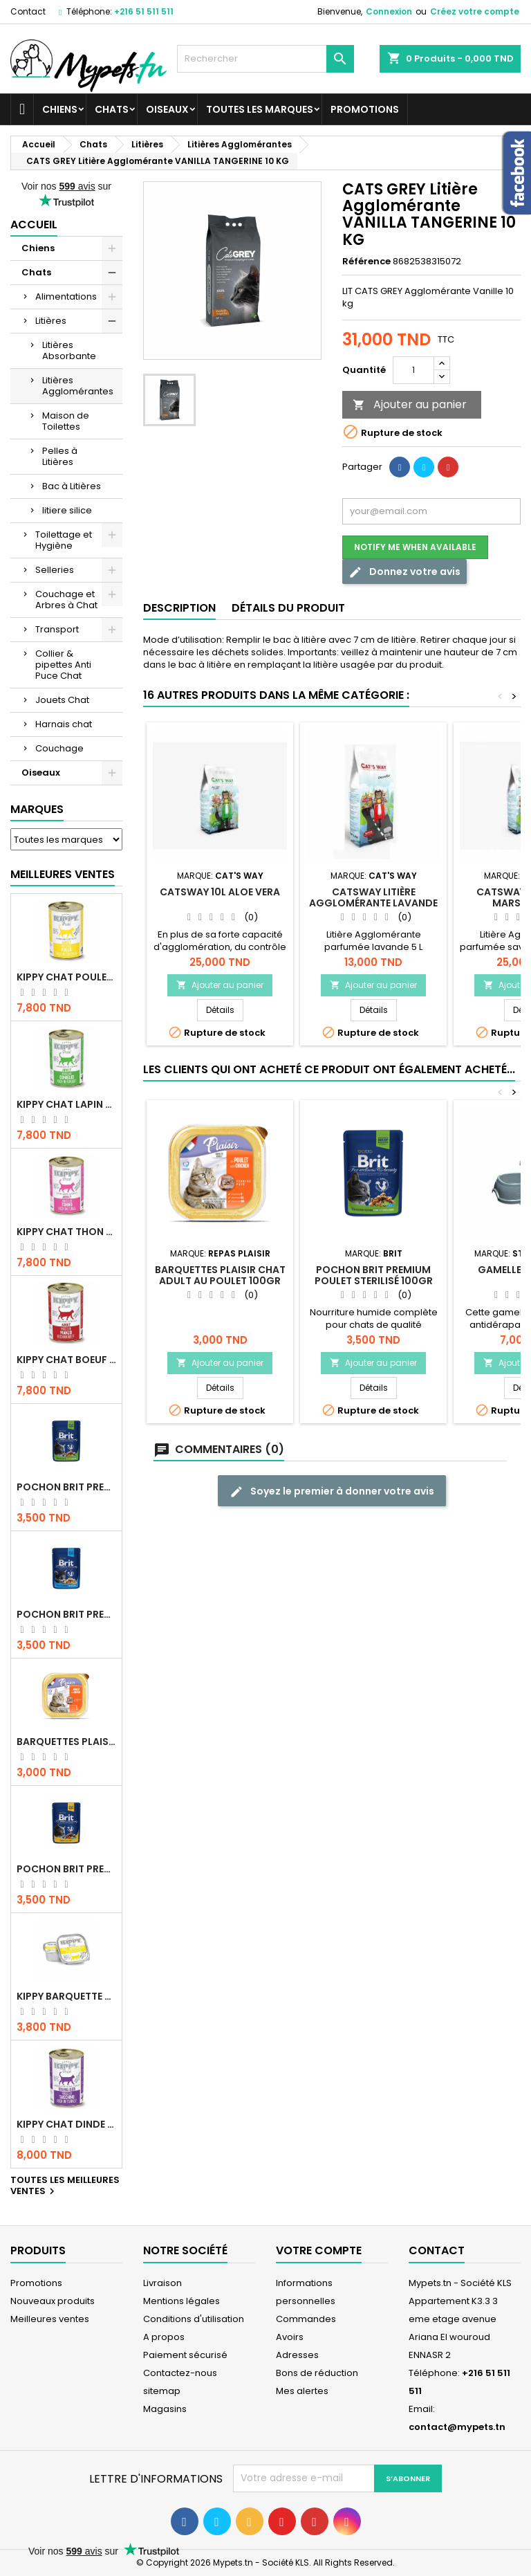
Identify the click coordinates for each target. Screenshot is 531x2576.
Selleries (54, 569)
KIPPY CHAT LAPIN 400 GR (66, 1104)
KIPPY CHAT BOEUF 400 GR (66, 1359)
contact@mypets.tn (457, 2426)
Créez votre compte (474, 11)
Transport (57, 629)
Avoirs (290, 2337)
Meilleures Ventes (62, 874)
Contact (28, 11)
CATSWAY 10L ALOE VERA (220, 892)
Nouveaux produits (52, 2301)
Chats (112, 109)
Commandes (306, 2319)
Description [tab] (179, 608)
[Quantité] (413, 370)
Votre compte (319, 2250)
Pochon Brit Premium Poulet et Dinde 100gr (66, 1868)
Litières (50, 320)
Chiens (59, 109)
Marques (37, 809)
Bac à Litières (71, 486)
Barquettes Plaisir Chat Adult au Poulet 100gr (66, 1741)
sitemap (161, 2390)
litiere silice (67, 510)
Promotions (364, 109)
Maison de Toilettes (65, 421)
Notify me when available (415, 547)
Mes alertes (302, 2390)
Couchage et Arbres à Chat (66, 599)
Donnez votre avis (404, 572)
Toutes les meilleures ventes (65, 2186)
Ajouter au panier (410, 404)
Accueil (33, 224)
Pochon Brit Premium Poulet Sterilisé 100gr (66, 1486)
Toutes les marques (259, 109)
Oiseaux (167, 109)
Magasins (165, 2408)
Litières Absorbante (69, 350)
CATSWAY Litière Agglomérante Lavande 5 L (373, 903)
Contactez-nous (180, 2372)
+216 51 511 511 (144, 11)
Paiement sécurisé (185, 2355)
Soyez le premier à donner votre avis (332, 1491)
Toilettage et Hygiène (63, 540)
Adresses (297, 2355)
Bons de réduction (317, 2372)
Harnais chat (63, 724)
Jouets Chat (62, 699)
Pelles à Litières (59, 456)
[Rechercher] (265, 59)
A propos (164, 2337)
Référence (366, 261)
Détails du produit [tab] (288, 608)
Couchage (59, 748)
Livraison (162, 2283)
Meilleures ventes (49, 2319)
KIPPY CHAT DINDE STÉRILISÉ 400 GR (66, 2124)
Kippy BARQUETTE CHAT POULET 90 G (66, 1996)
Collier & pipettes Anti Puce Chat (63, 664)
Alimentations (66, 296)
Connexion (389, 11)
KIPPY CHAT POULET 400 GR (66, 977)
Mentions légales (181, 2301)
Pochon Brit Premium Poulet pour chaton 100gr (66, 1614)
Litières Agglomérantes (77, 386)
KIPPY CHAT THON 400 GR (66, 1231)
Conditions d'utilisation (193, 2319)
